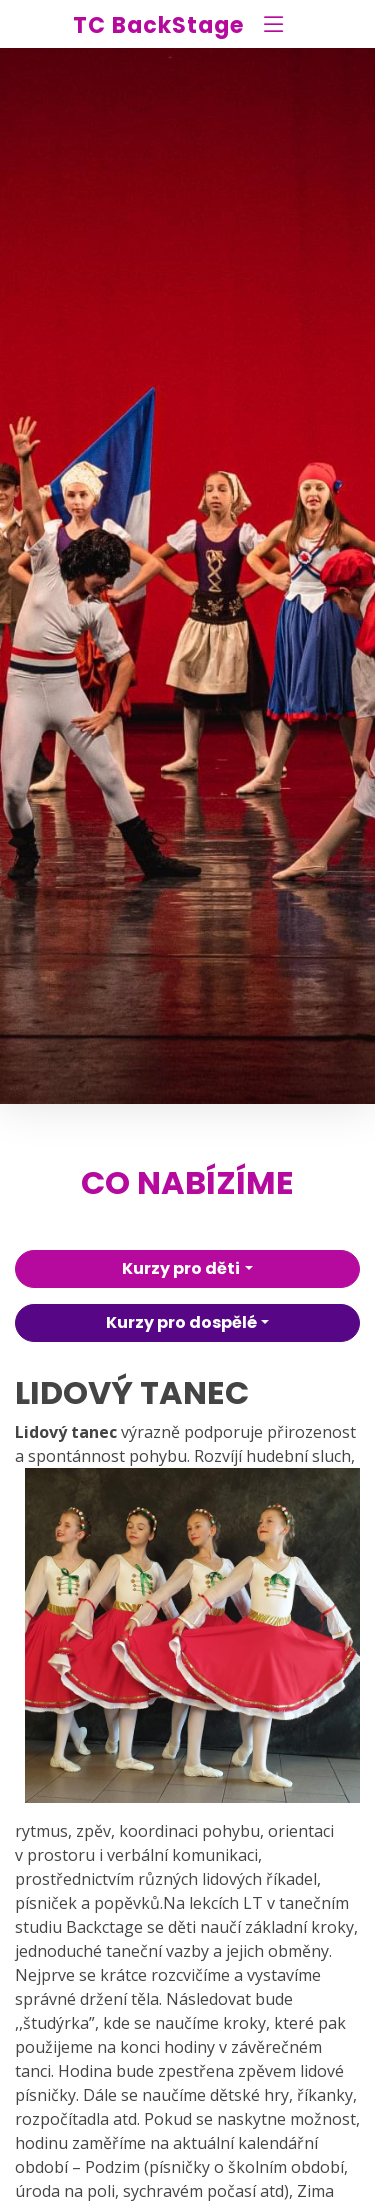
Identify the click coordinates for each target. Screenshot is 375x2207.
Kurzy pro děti (181, 1268)
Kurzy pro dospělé (181, 1322)
